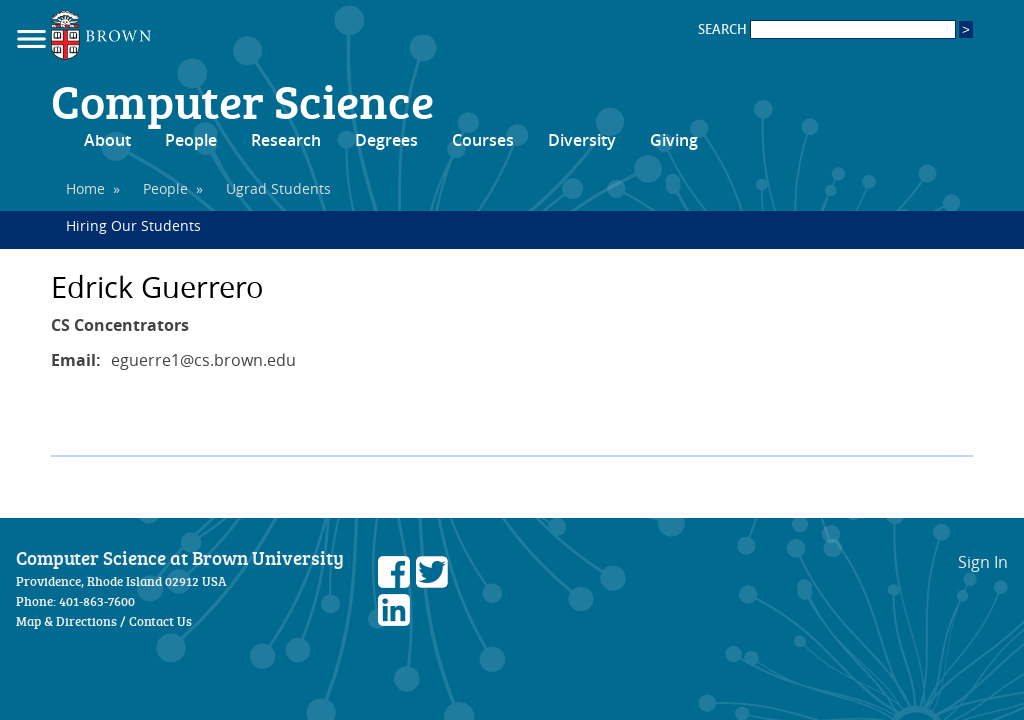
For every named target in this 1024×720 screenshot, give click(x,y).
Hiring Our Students (133, 225)
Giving (674, 140)
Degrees (386, 140)
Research (286, 140)
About (107, 140)
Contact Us (160, 621)
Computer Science (242, 100)
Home (85, 188)
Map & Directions (66, 621)
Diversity (582, 140)
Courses (483, 140)
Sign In (983, 562)
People (191, 140)
